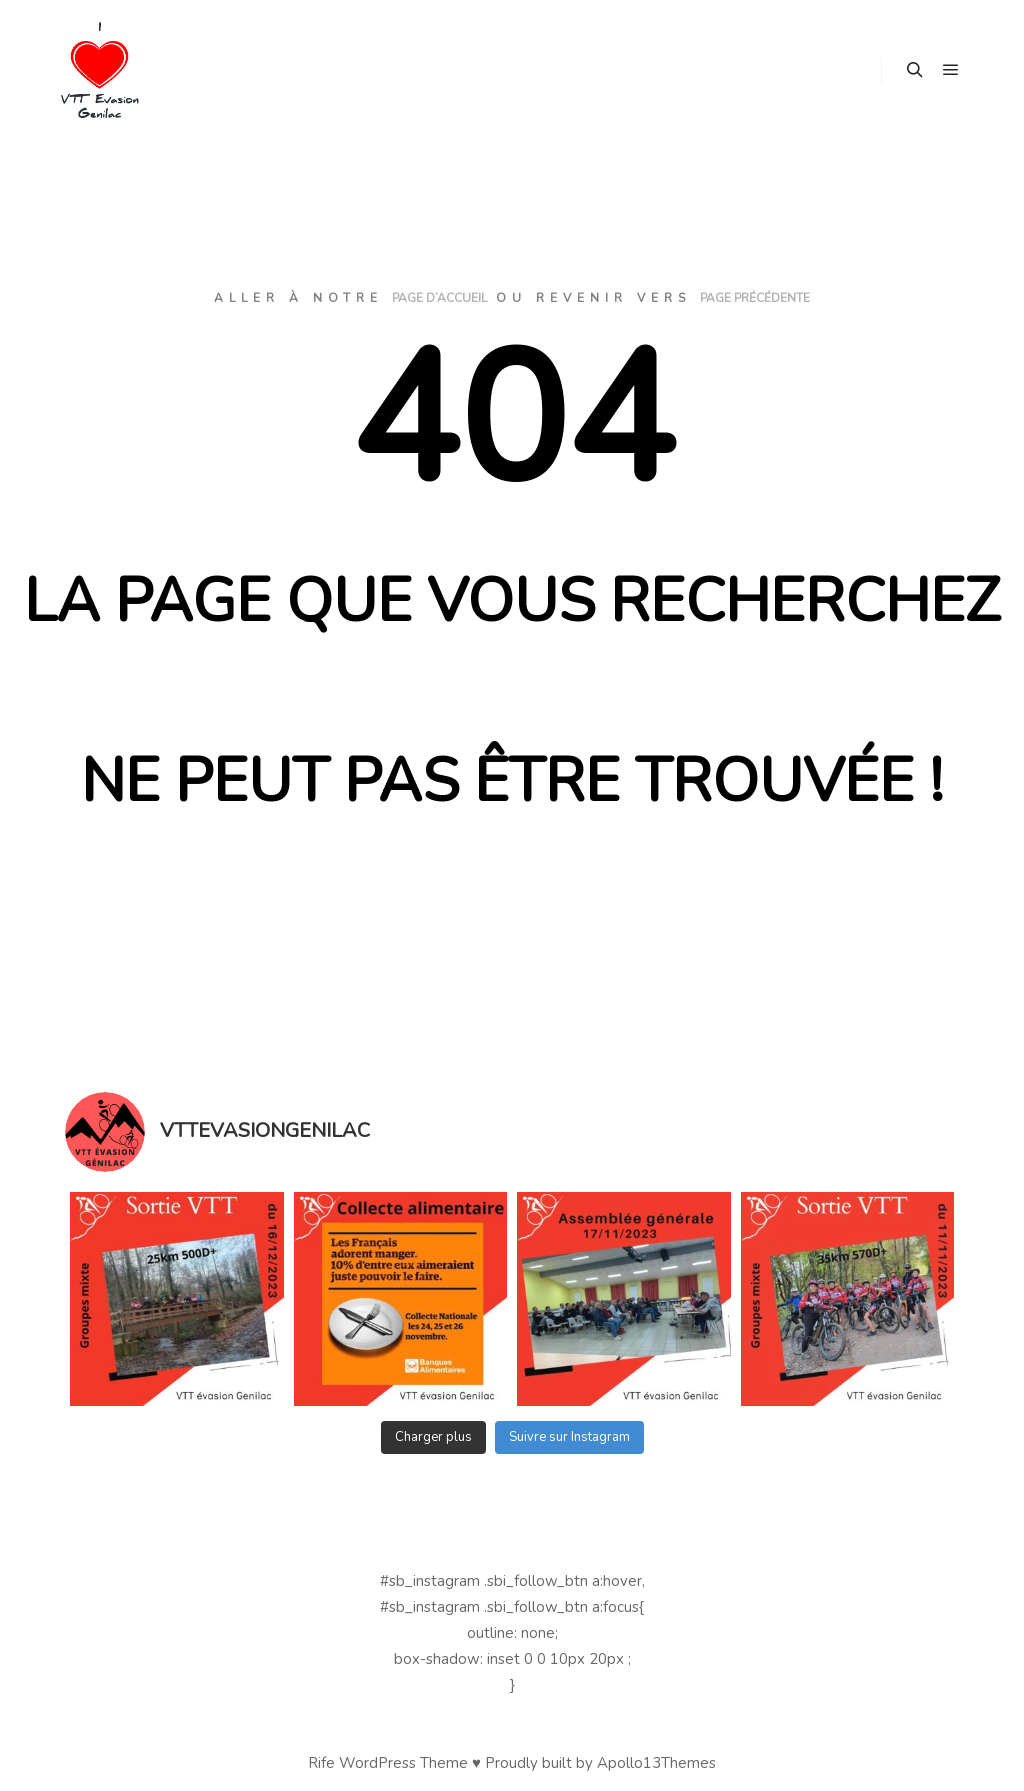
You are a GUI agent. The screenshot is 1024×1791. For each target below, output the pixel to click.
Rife (321, 1763)
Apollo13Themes (656, 1763)
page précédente (755, 298)
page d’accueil (439, 298)
